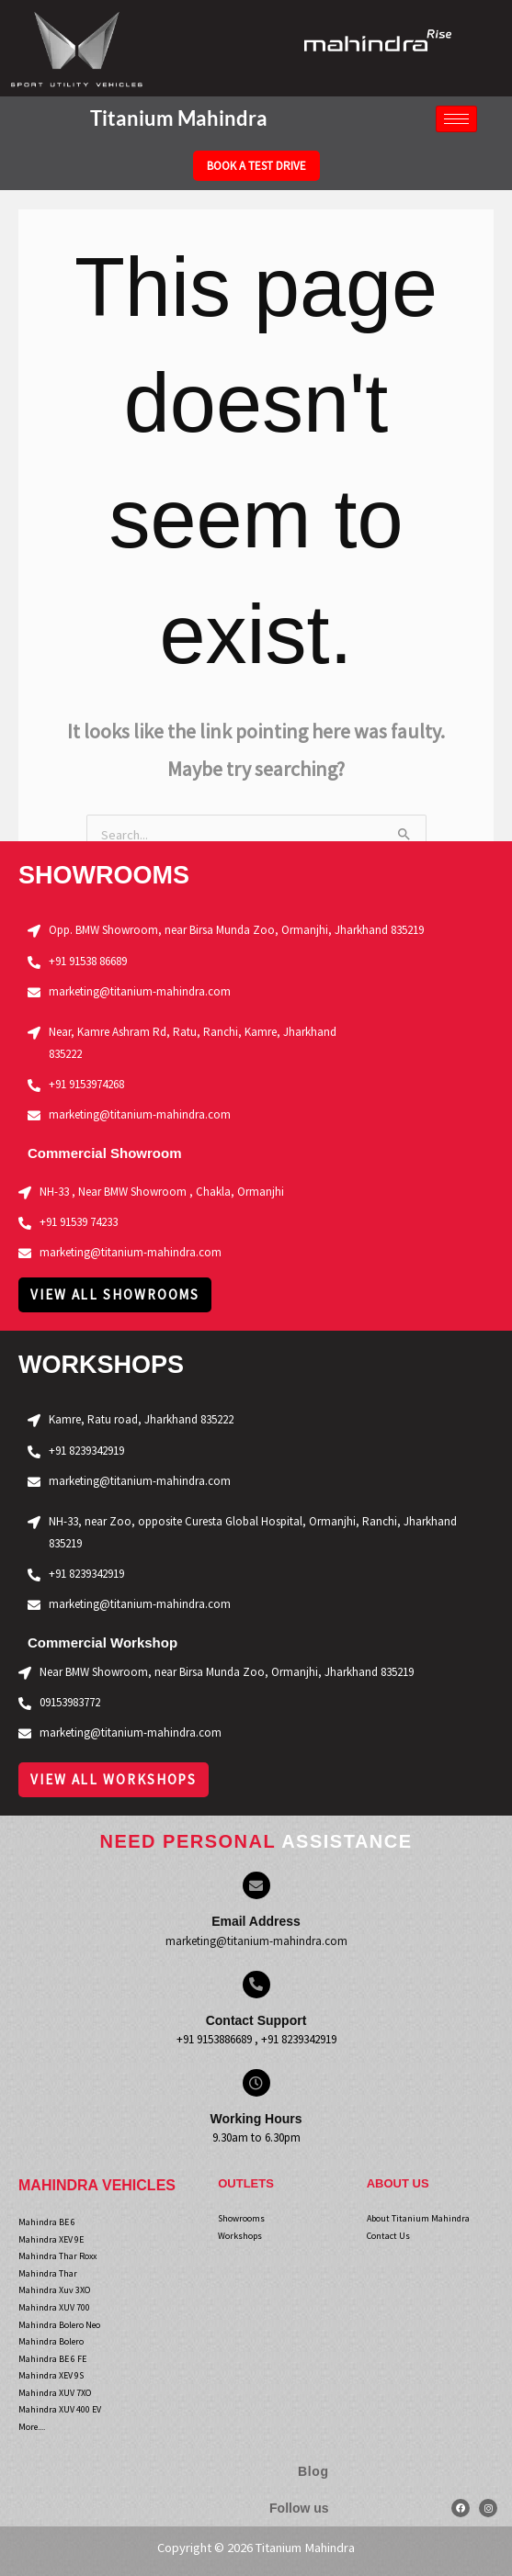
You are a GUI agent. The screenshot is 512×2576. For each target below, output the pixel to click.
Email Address (256, 1921)
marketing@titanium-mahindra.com (256, 1941)
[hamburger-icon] (456, 119)
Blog (313, 2471)
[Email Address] (256, 1885)
